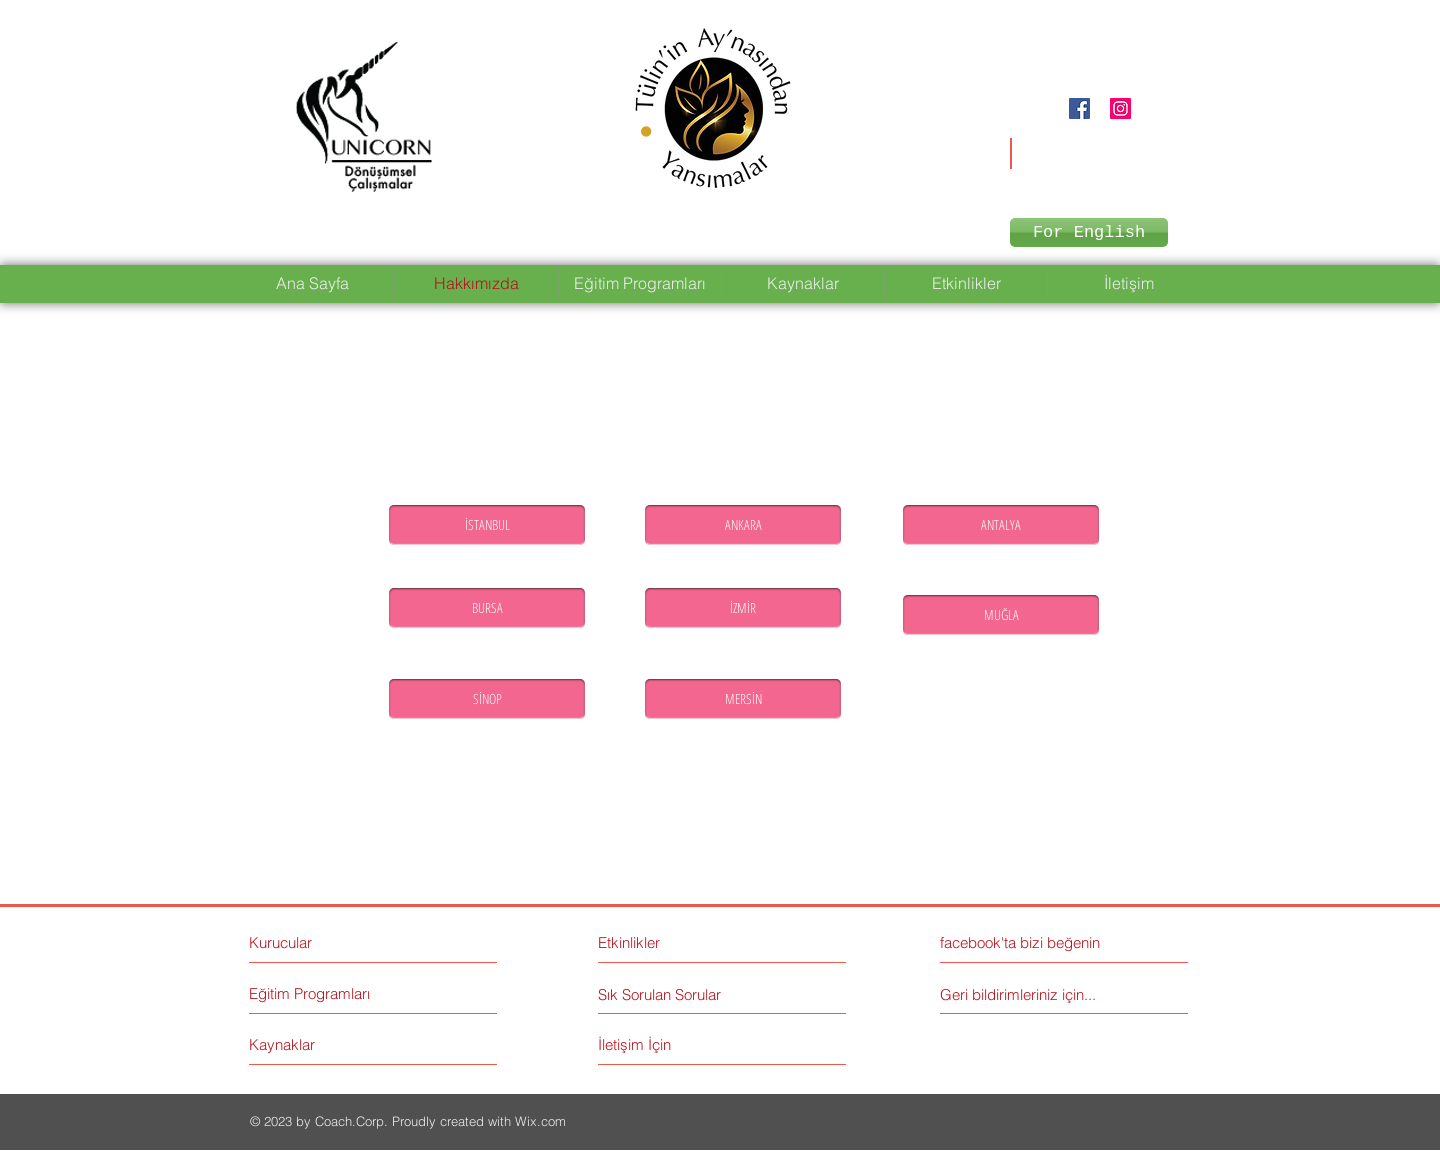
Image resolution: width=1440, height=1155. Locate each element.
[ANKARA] (743, 525)
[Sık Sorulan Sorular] (663, 994)
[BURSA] (487, 608)
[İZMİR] (743, 608)
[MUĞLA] (1001, 615)
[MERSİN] (743, 699)
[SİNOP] (487, 699)
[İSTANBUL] (487, 525)
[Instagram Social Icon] (1120, 108)
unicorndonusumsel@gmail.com (1068, 146)
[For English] (1089, 232)
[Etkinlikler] (685, 942)
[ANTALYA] (1001, 525)
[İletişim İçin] (673, 1044)
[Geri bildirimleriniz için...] (1023, 994)
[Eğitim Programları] (324, 993)
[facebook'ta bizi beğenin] (1029, 942)
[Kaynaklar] (324, 1044)
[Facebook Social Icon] (1079, 108)
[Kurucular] (335, 942)
